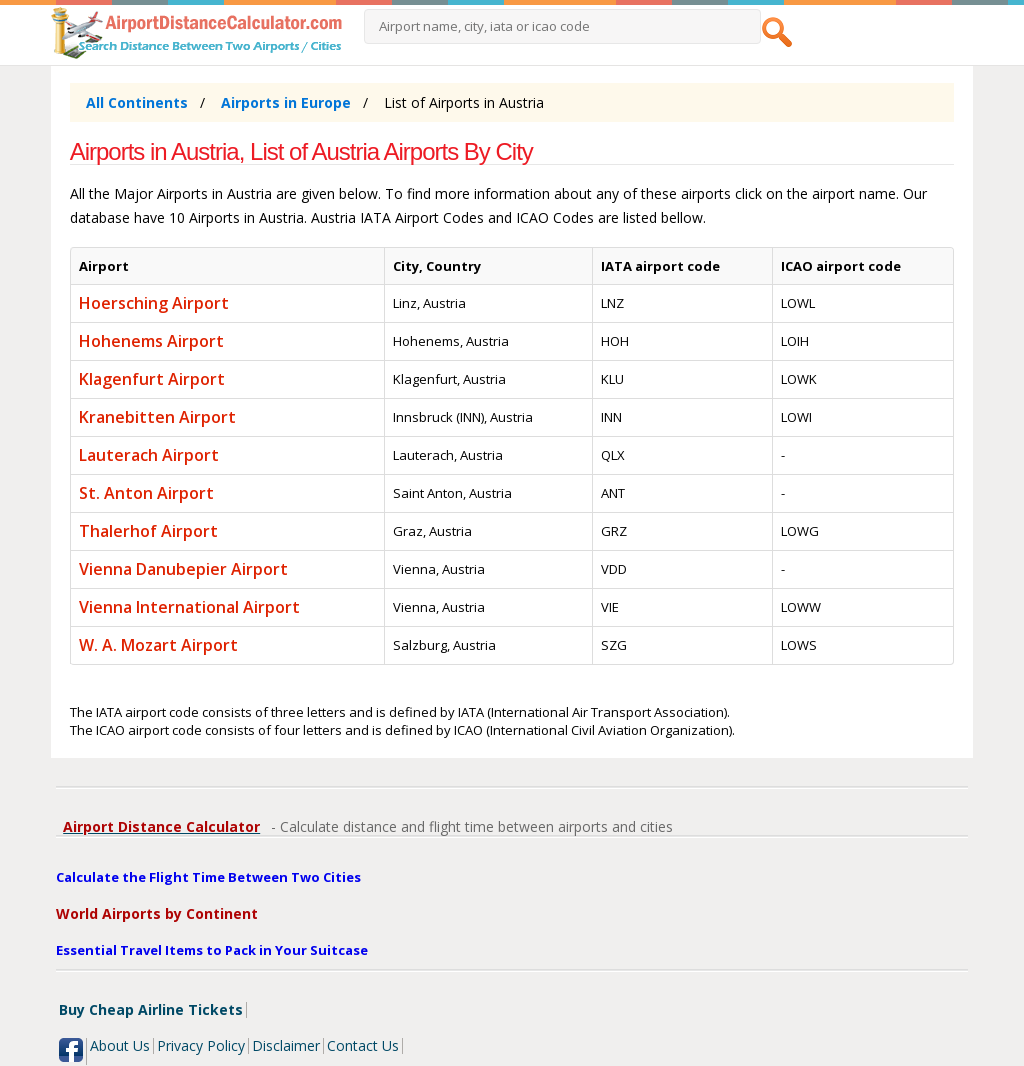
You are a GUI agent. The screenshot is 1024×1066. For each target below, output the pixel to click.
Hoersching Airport (154, 303)
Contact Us (363, 1045)
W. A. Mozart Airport (158, 645)
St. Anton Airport (146, 493)
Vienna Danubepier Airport (183, 569)
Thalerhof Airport (148, 531)
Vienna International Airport (189, 607)
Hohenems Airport (151, 341)
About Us (120, 1045)
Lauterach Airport (149, 455)
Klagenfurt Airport (152, 379)
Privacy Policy (201, 1045)
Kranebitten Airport (157, 417)
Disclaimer (286, 1045)
